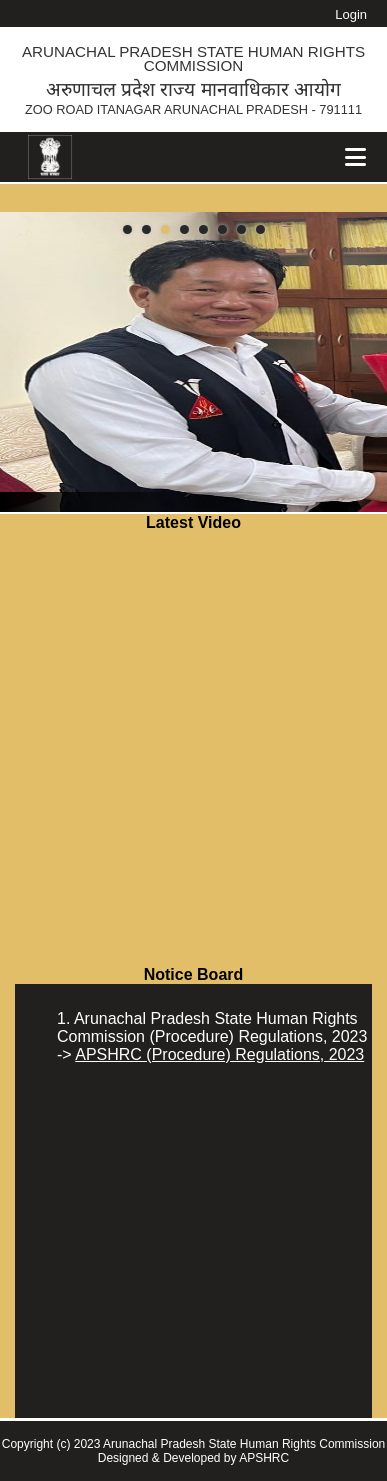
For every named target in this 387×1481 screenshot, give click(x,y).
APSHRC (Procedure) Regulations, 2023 (219, 1054)
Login (351, 14)
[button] (127, 229)
